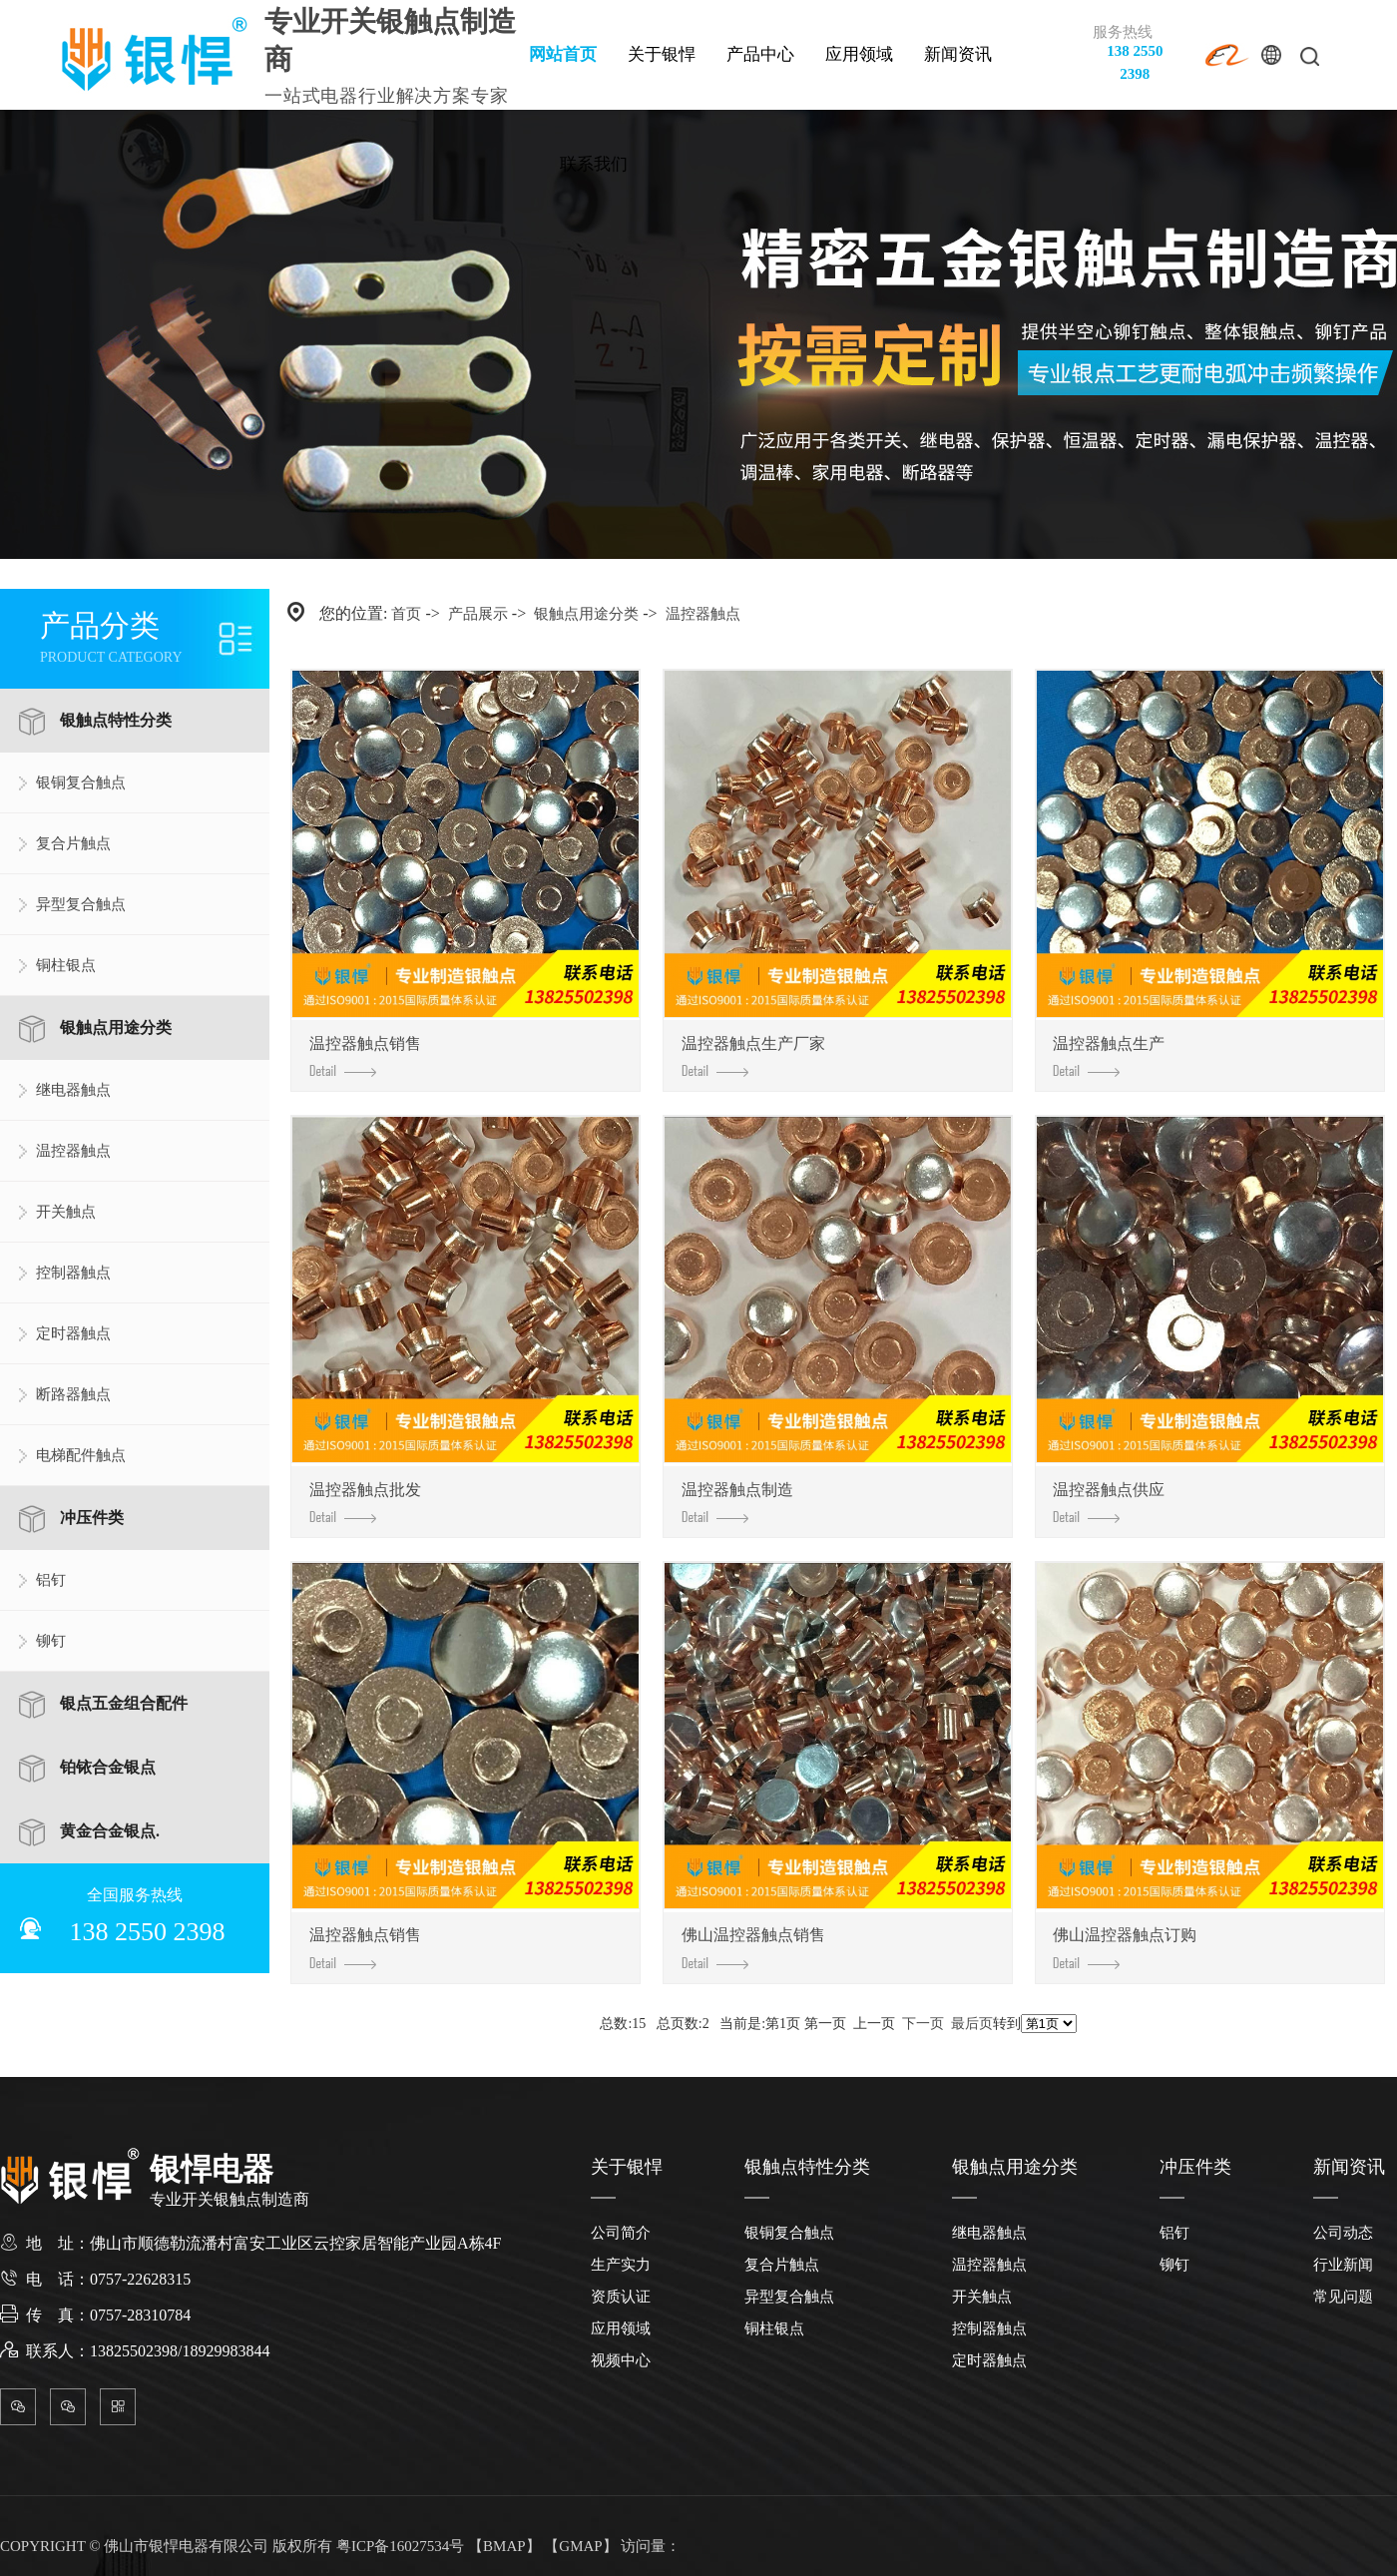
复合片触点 (73, 843)
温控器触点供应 (1108, 1502)
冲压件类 (92, 1517)
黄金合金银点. (110, 1830)
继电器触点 (73, 1090)
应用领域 (859, 54)
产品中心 (760, 54)
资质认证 (621, 2297)
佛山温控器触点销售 (753, 1947)
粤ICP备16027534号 (400, 2546)
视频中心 (621, 2360)
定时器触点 (73, 1333)
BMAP (504, 2546)
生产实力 (621, 2265)
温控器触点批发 (365, 1502)
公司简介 (621, 2233)
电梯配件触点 (81, 1455)
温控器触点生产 (1108, 1056)
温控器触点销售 (365, 1056)
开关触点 (66, 1212)
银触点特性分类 (116, 720)
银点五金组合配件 (124, 1703)
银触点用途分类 (116, 1027)
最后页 (972, 2023)
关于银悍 (662, 54)
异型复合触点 (81, 904)
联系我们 (594, 164)
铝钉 (51, 1580)
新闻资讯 (958, 54)
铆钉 (51, 1641)
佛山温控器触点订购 (1124, 1947)
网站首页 (563, 54)
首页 (406, 614)
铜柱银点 (66, 965)
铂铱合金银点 (108, 1767)
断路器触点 (73, 1394)
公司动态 (1343, 2233)
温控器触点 (73, 1151)
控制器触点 (73, 1273)
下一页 (923, 2023)
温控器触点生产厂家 (753, 1056)
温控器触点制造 (737, 1502)
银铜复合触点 (81, 782)
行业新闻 (1343, 2265)
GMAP (580, 2546)
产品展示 (478, 614)
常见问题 (1343, 2297)
